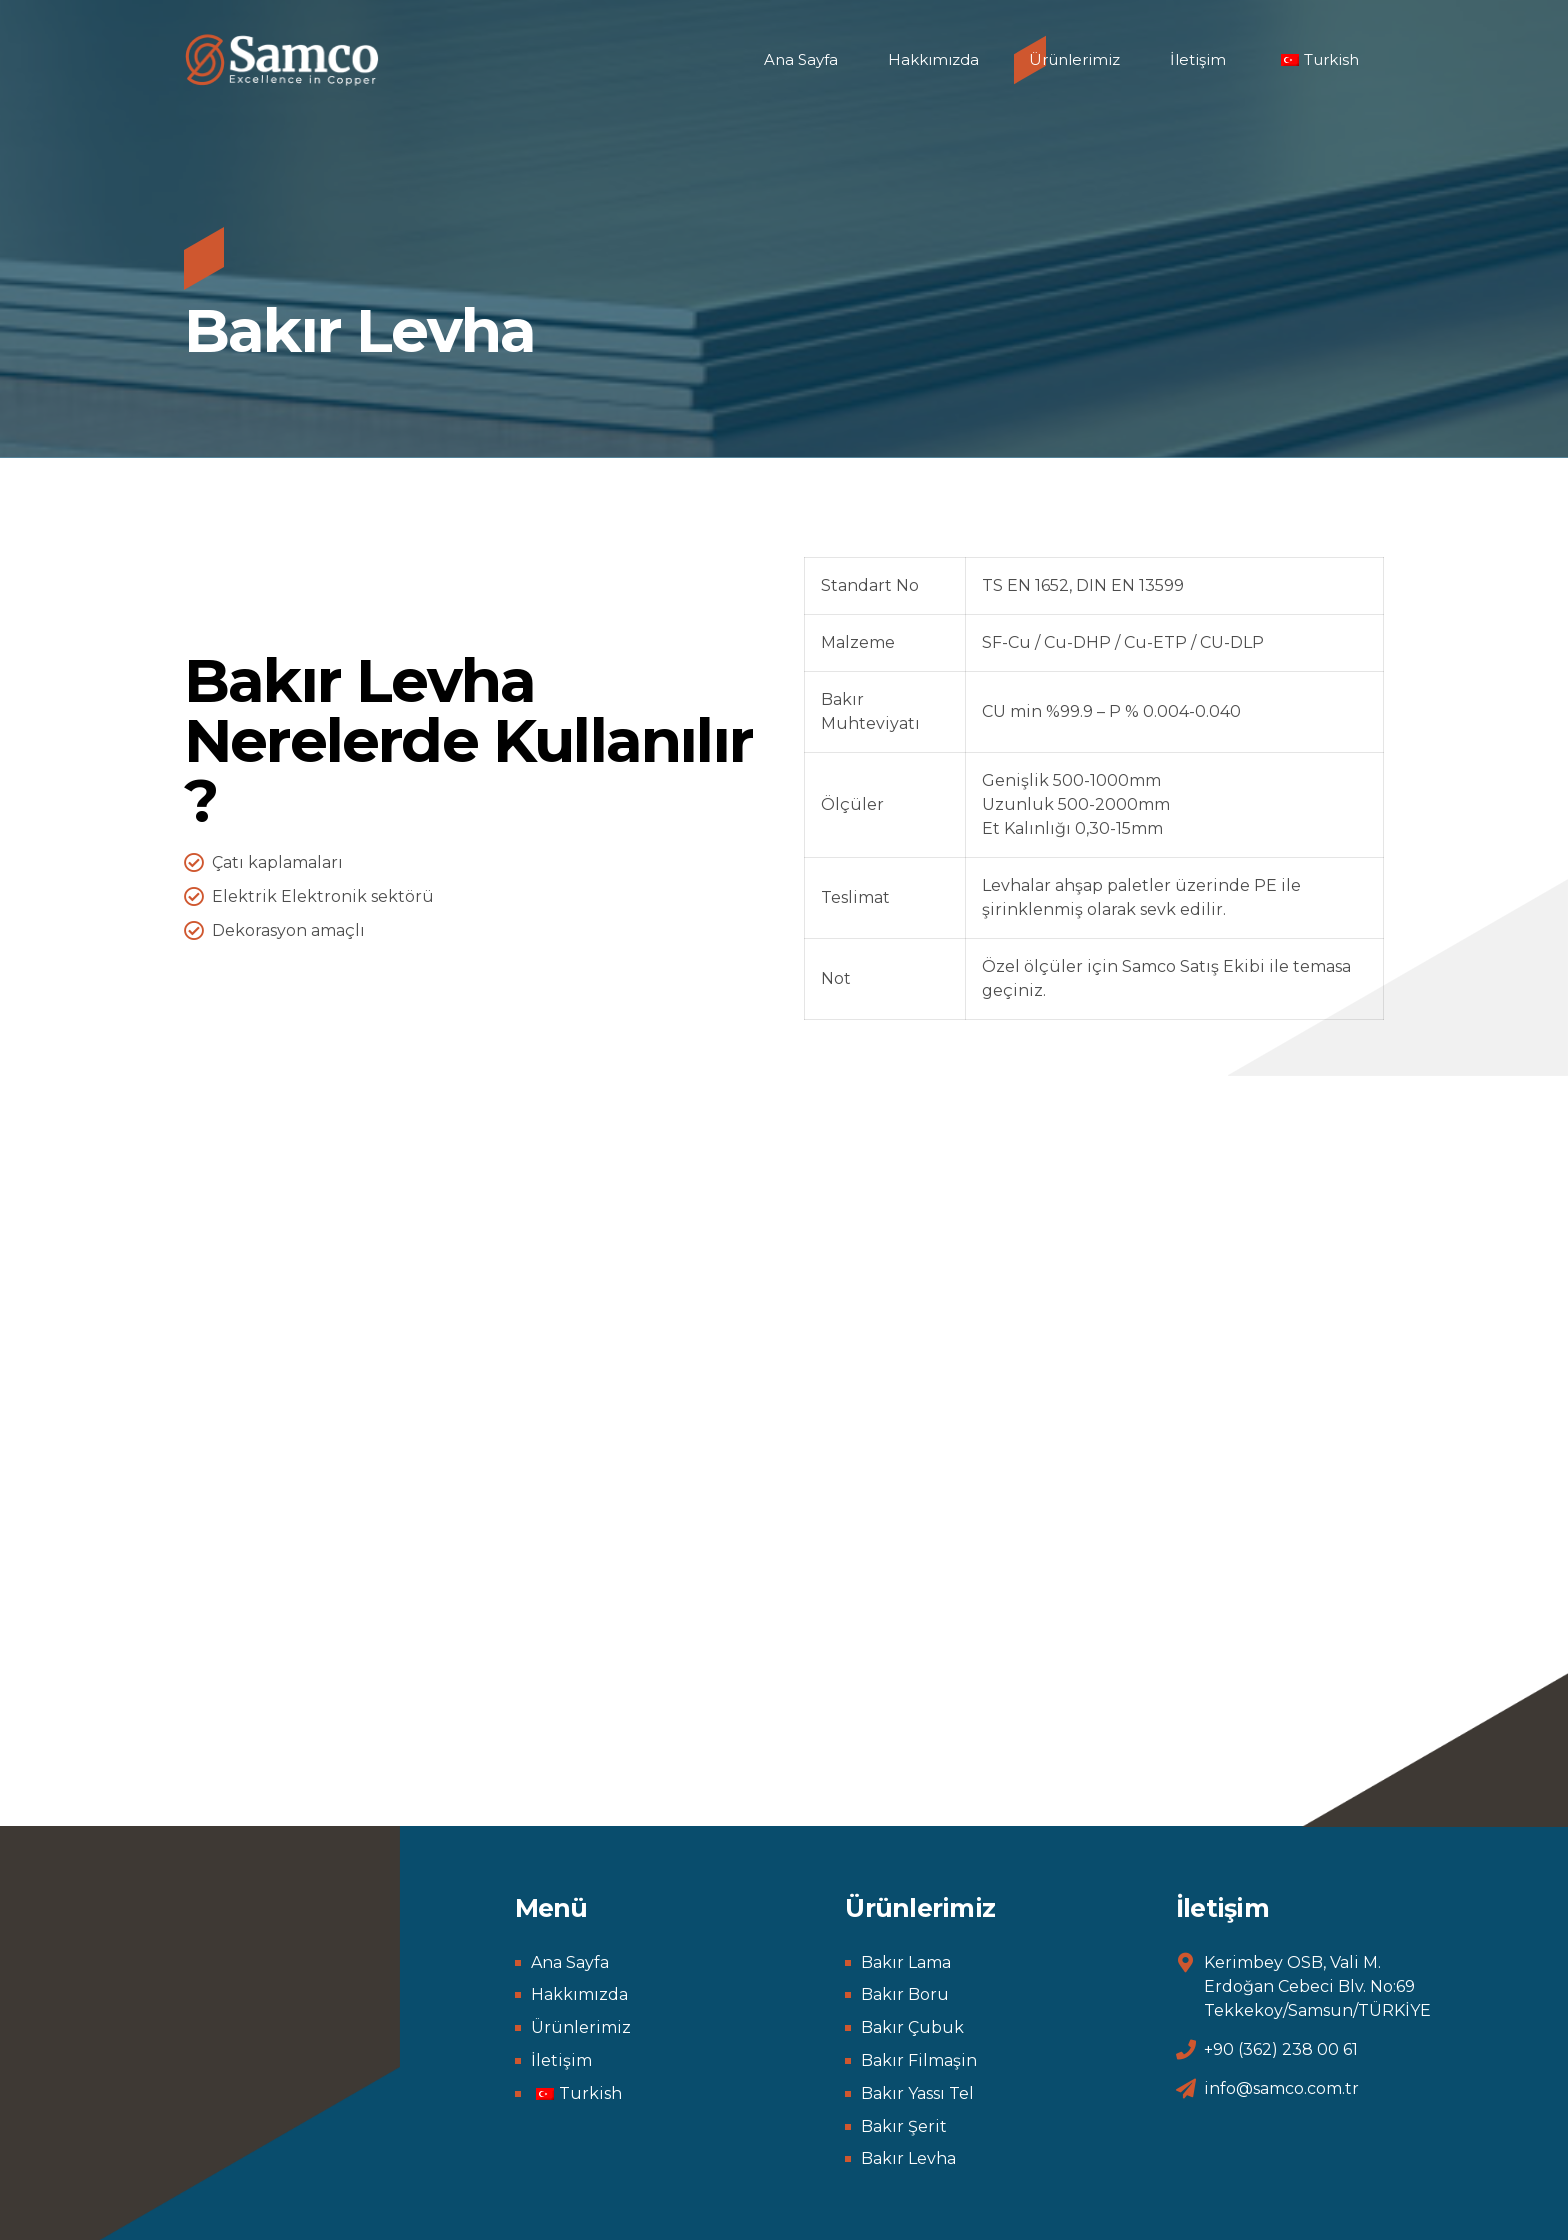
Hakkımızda (933, 59)
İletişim (1198, 59)
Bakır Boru (905, 1994)
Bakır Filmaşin (919, 2060)
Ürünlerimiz (1074, 59)
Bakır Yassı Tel (917, 2093)
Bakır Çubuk (912, 2027)
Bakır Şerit (904, 2126)
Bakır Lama (906, 1962)
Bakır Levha (908, 2158)
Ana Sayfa (801, 59)
